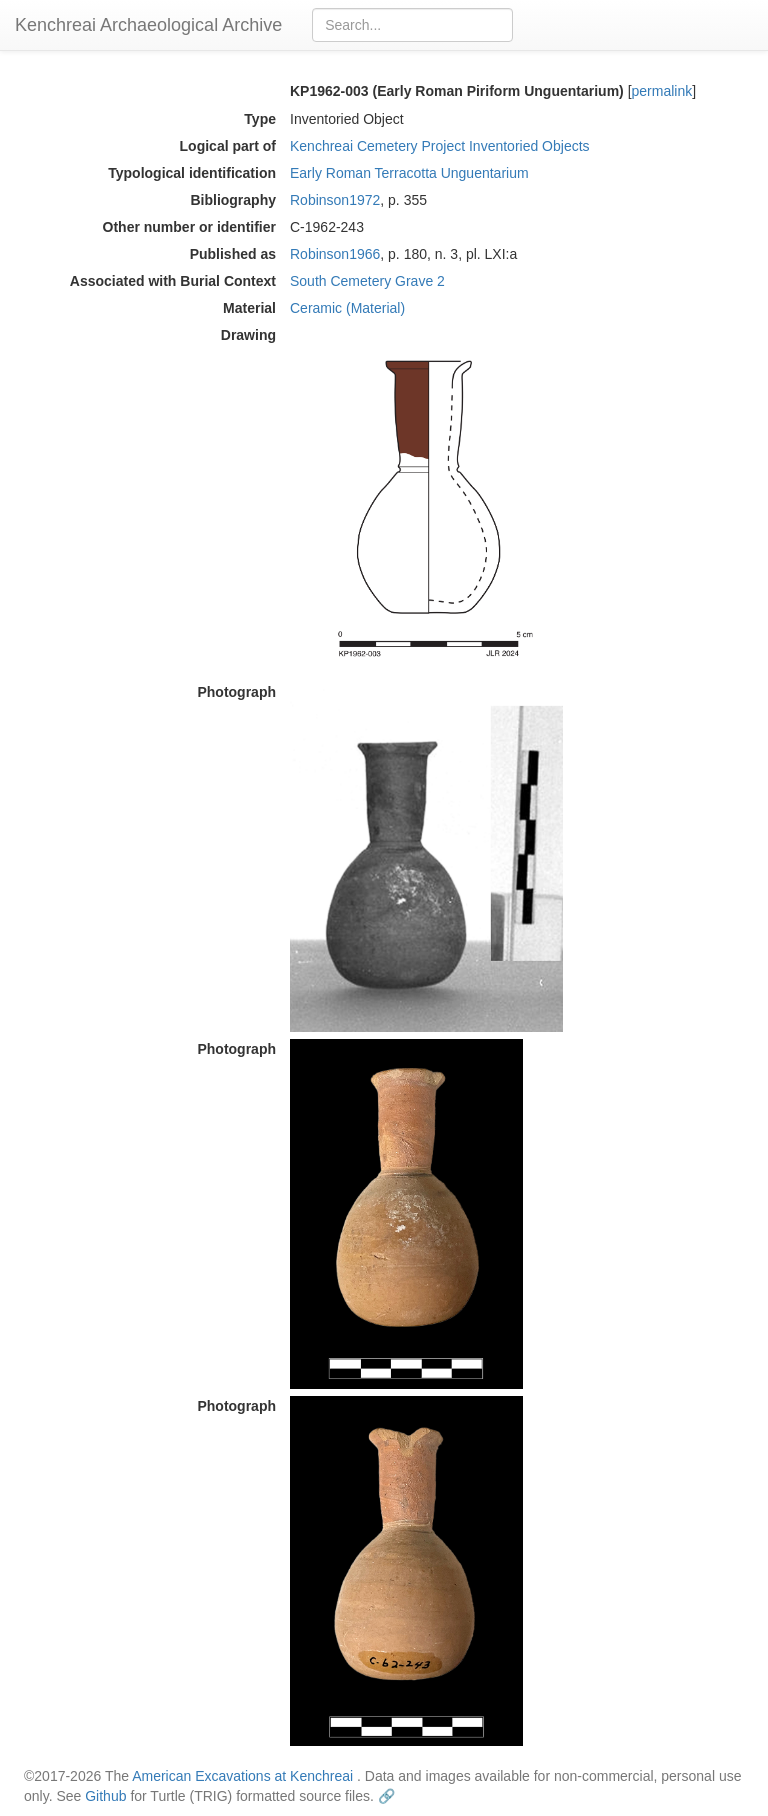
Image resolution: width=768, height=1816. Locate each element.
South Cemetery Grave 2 (367, 281)
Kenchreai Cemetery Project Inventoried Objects (440, 146)
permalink (662, 91)
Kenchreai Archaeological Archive (148, 25)
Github (105, 1796)
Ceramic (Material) (347, 308)
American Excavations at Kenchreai (242, 1776)
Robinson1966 (335, 254)
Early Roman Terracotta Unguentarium (409, 173)
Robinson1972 (335, 200)
